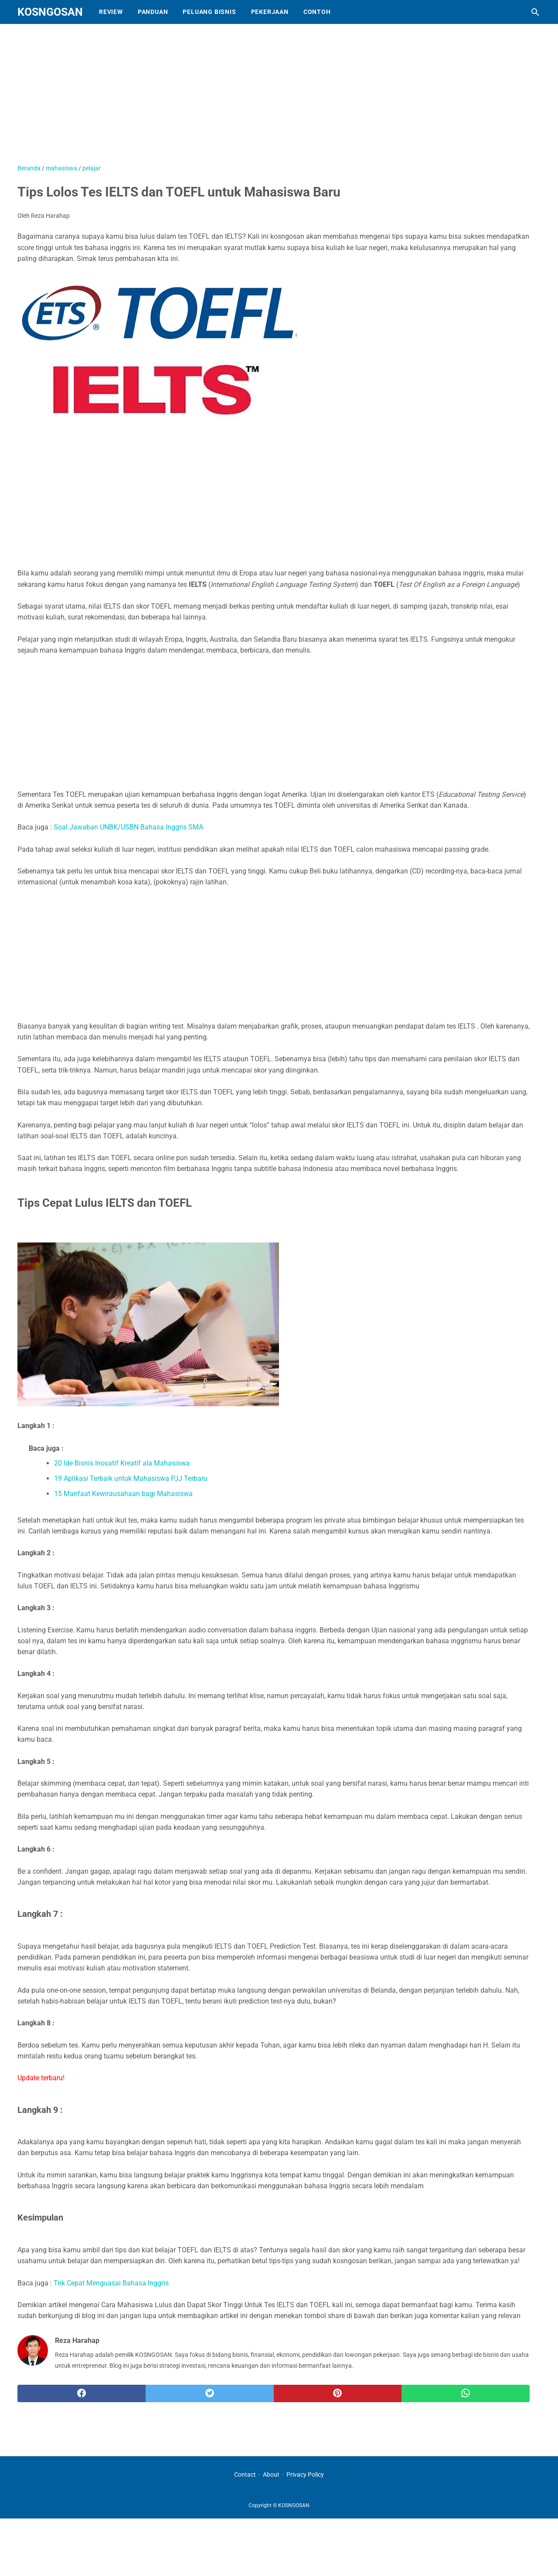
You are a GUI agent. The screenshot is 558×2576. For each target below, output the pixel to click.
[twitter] (210, 2393)
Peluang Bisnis (209, 11)
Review (111, 11)
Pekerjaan (270, 11)
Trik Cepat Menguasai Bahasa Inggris (111, 2283)
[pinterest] (338, 2393)
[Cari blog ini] (535, 12)
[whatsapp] (465, 2393)
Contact (245, 2474)
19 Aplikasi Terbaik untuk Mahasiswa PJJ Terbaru (131, 1478)
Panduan (153, 11)
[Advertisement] (235, 98)
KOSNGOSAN (50, 12)
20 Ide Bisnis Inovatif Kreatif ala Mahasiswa (122, 1463)
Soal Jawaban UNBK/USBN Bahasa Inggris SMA (128, 827)
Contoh (317, 11)
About (271, 2474)
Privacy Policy (305, 2474)
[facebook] (81, 2393)
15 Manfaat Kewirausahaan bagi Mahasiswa (123, 1493)
